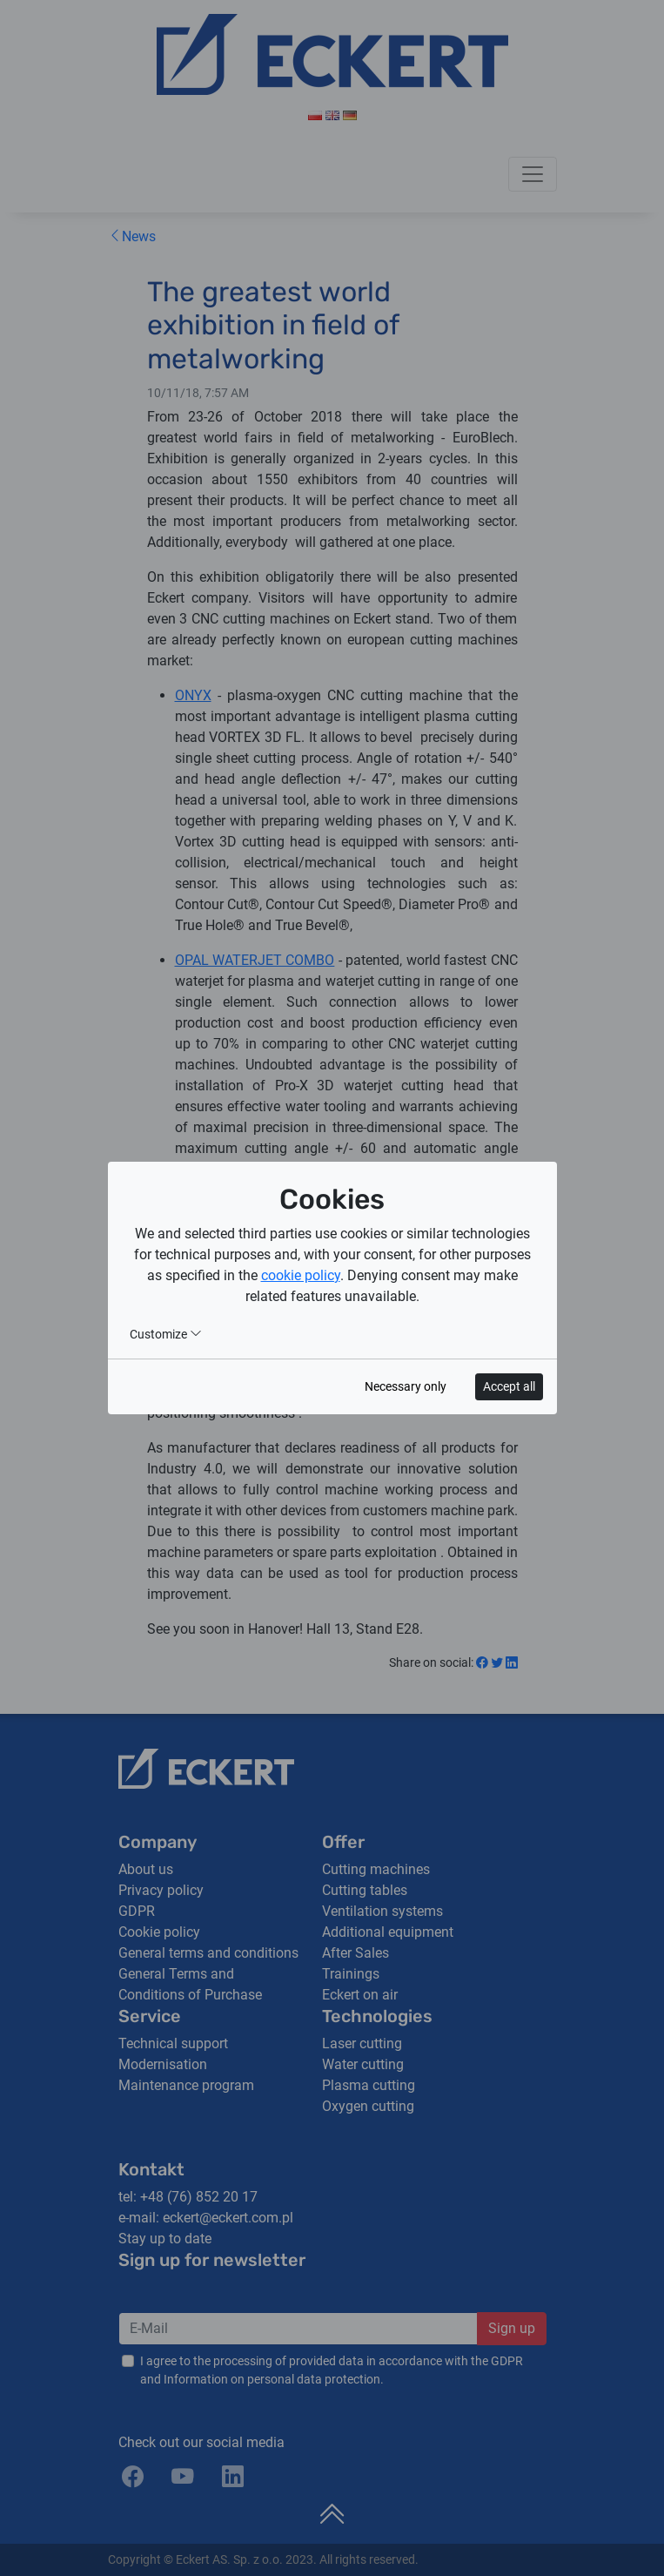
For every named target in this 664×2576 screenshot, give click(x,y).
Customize (166, 1334)
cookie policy (300, 1275)
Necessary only (405, 1386)
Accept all (509, 1386)
